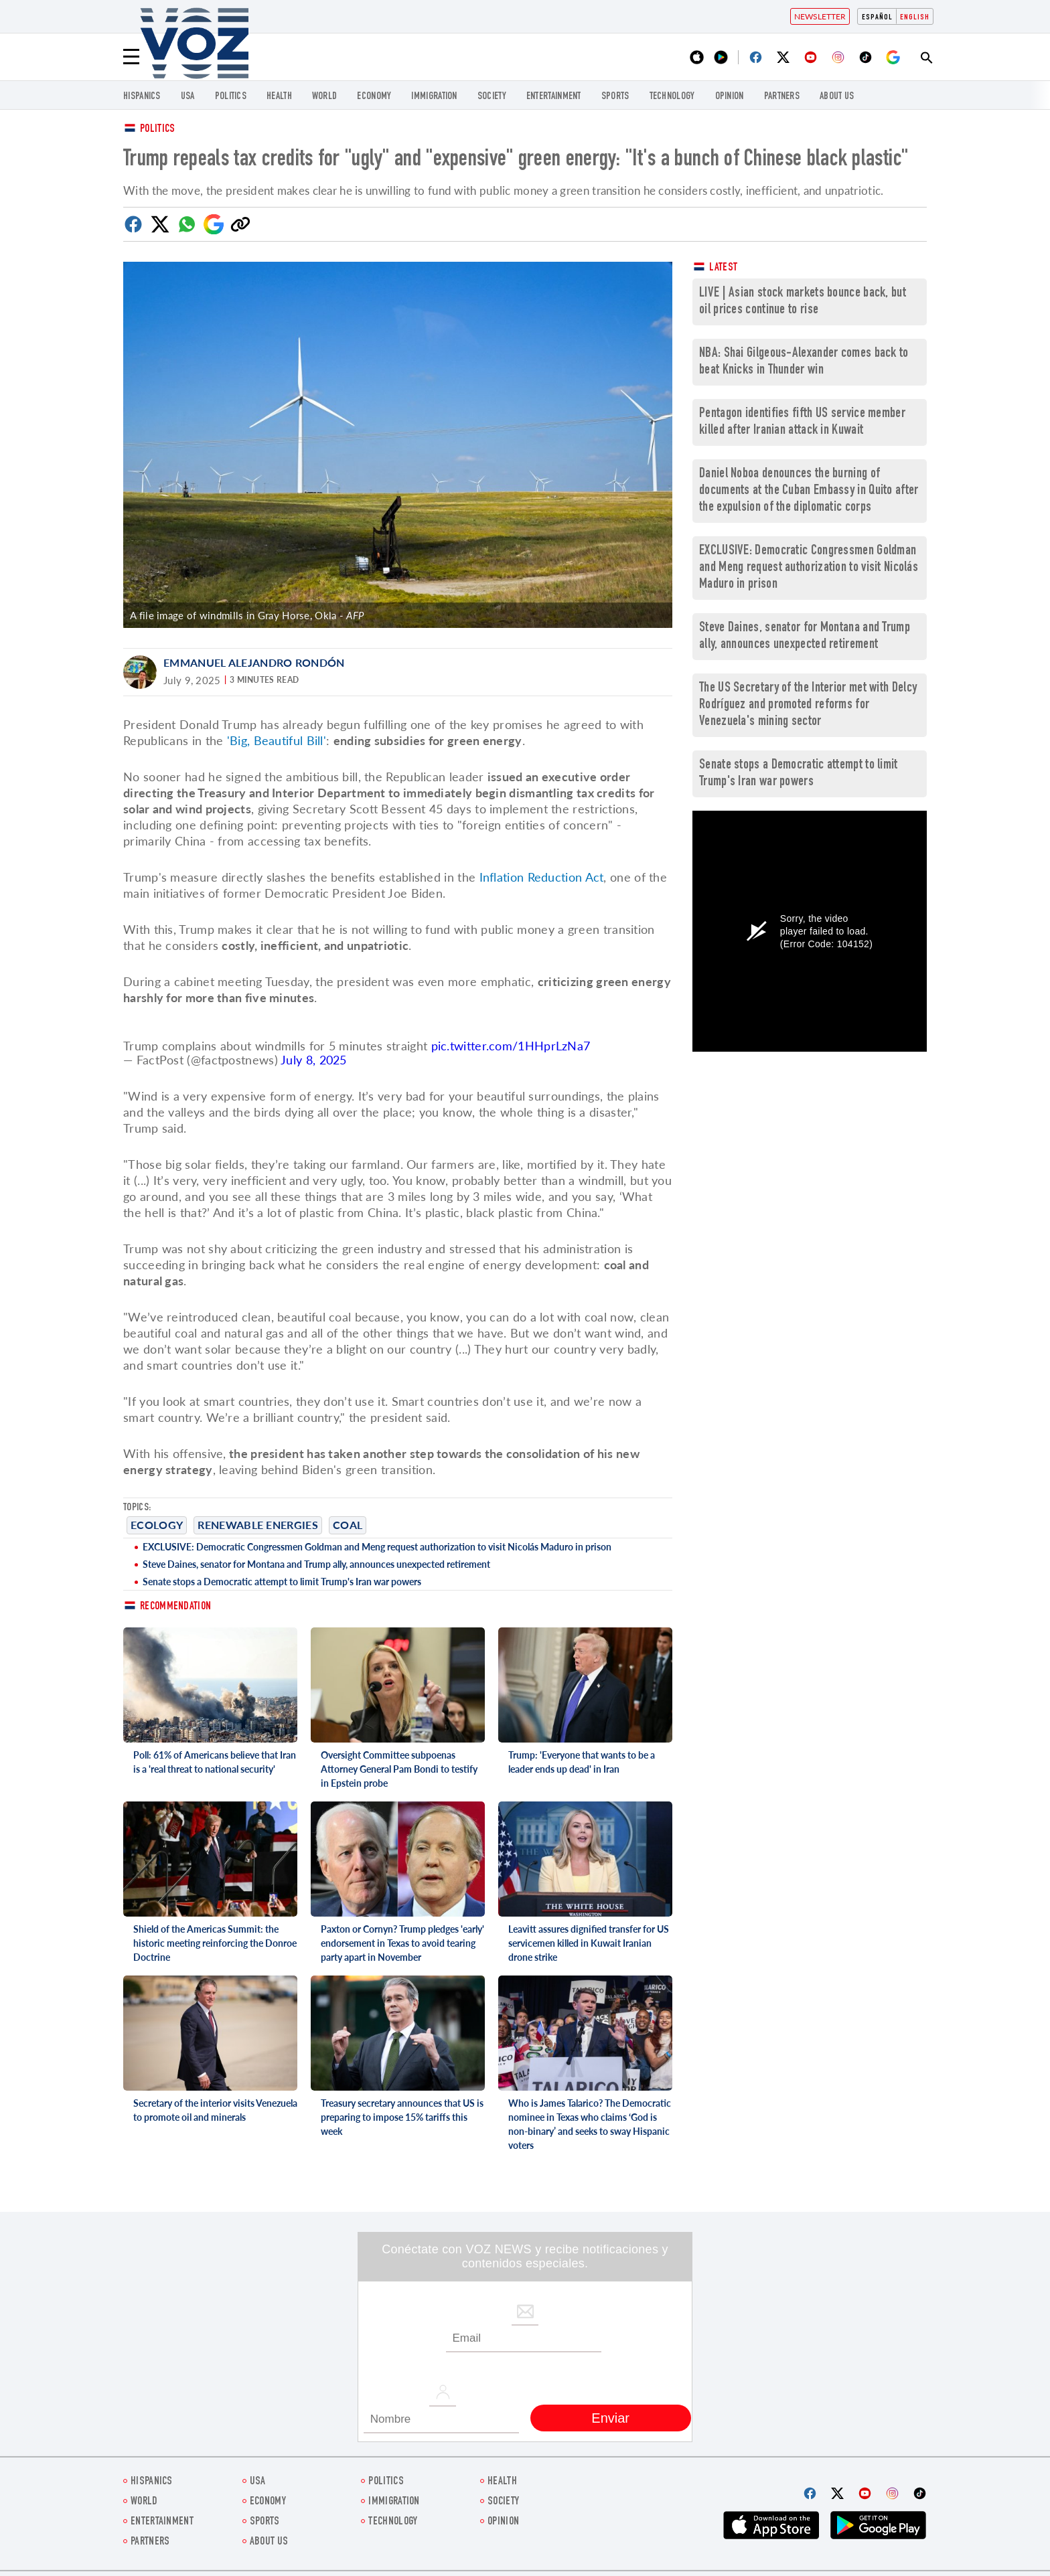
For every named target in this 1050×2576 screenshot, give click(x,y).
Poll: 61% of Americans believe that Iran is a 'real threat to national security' (214, 1762)
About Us (837, 97)
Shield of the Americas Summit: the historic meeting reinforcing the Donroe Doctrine (215, 1943)
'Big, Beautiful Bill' (276, 740)
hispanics (142, 97)
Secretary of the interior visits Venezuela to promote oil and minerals (215, 2110)
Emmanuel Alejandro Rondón (254, 662)
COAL (347, 1524)
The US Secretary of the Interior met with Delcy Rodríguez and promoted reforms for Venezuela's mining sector (808, 705)
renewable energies (257, 1524)
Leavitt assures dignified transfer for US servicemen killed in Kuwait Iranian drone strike (588, 1943)
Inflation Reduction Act (541, 877)
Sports (615, 97)
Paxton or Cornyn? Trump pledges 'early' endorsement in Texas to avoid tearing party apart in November (402, 1943)
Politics (157, 129)
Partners (782, 97)
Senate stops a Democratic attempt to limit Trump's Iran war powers (282, 1581)
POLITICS (230, 97)
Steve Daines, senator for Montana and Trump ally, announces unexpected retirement (316, 1564)
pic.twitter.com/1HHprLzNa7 (511, 1045)
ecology (157, 1524)
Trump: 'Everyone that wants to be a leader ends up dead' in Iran (581, 1762)
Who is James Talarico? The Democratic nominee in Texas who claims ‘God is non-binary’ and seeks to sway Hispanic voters (589, 2124)
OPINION (729, 97)
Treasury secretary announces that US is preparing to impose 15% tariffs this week (402, 2117)
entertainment (553, 97)
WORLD (325, 97)
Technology (672, 97)
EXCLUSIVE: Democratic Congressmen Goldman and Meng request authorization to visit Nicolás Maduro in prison (377, 1546)
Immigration (434, 97)
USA (188, 97)
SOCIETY (491, 97)
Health (279, 97)
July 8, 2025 (314, 1059)
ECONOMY (374, 97)
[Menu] (131, 57)
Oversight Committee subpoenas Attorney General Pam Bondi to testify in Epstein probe (399, 1769)
